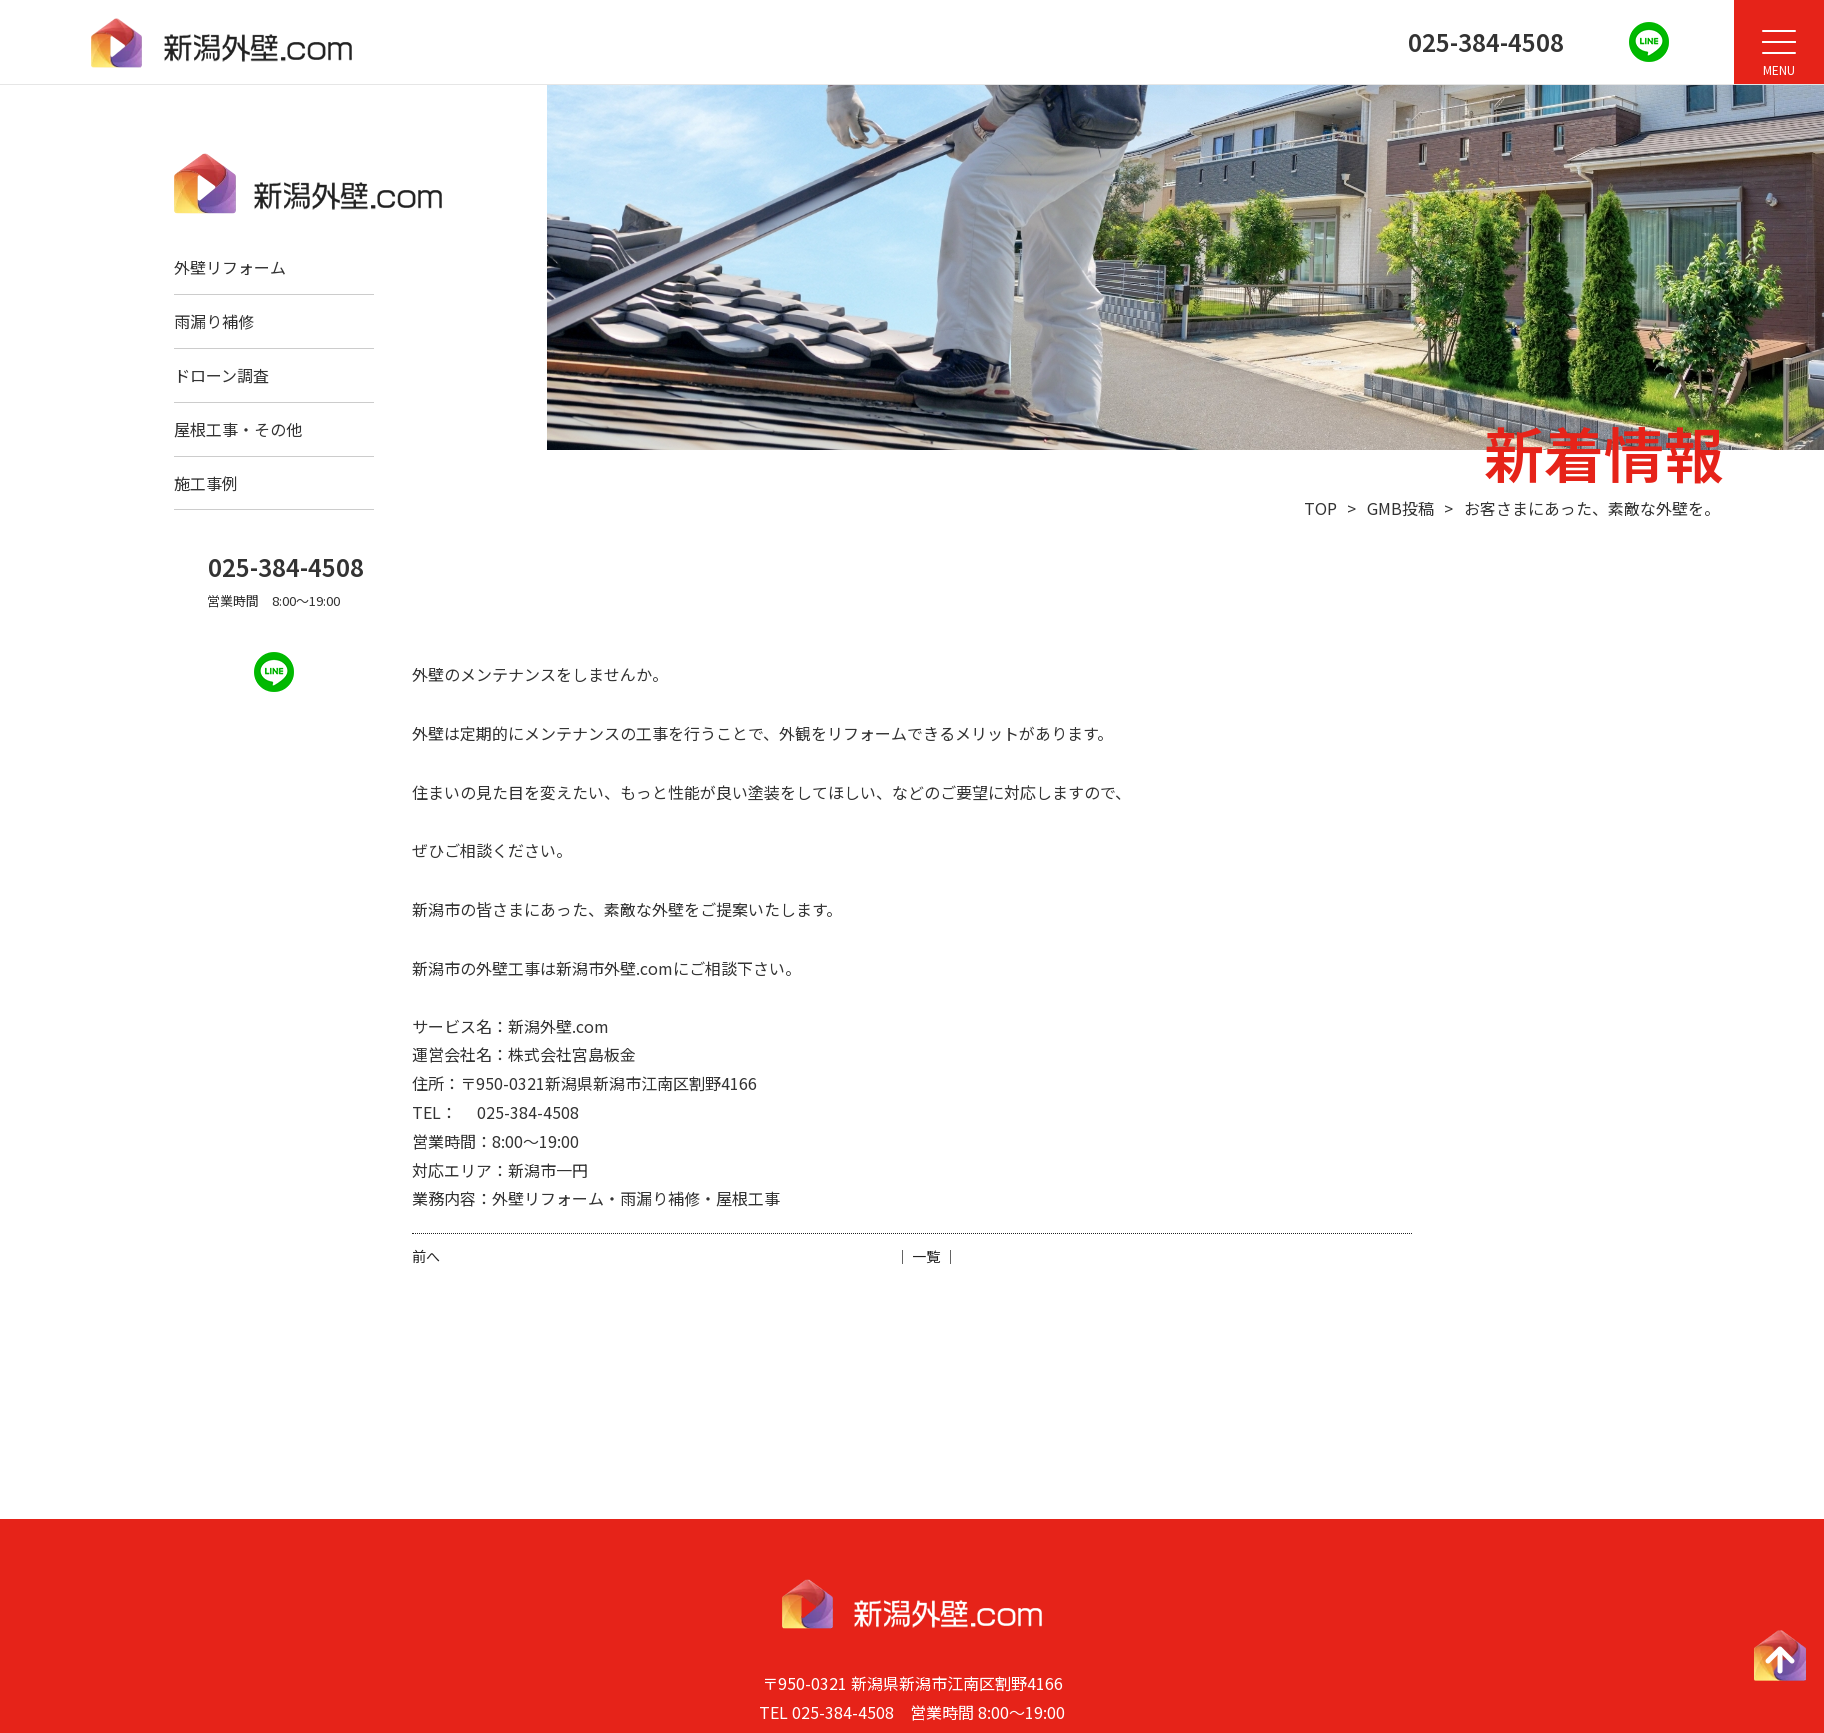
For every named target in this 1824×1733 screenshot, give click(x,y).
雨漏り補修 (214, 321)
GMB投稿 (1400, 508)
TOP (1320, 508)
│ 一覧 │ (926, 1256)
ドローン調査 (221, 375)
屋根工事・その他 (238, 429)
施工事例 (206, 483)
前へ (426, 1256)
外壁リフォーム (230, 267)
